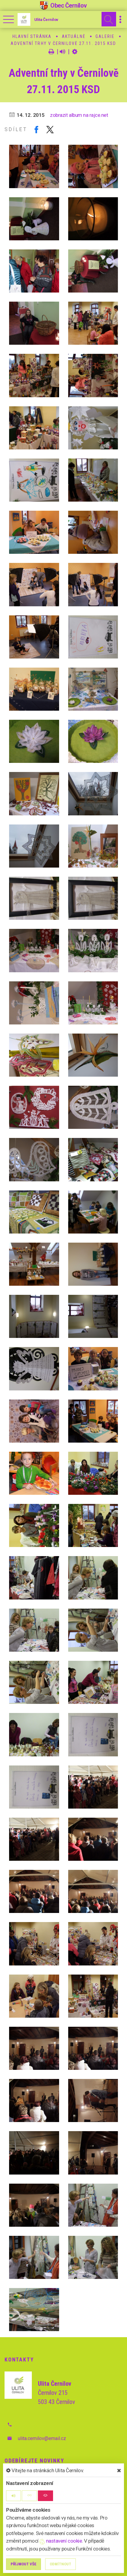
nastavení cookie (60, 2541)
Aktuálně (73, 36)
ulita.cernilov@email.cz (42, 2438)
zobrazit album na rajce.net (79, 115)
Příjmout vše (23, 2564)
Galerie (105, 36)
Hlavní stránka (32, 36)
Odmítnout (60, 2564)
